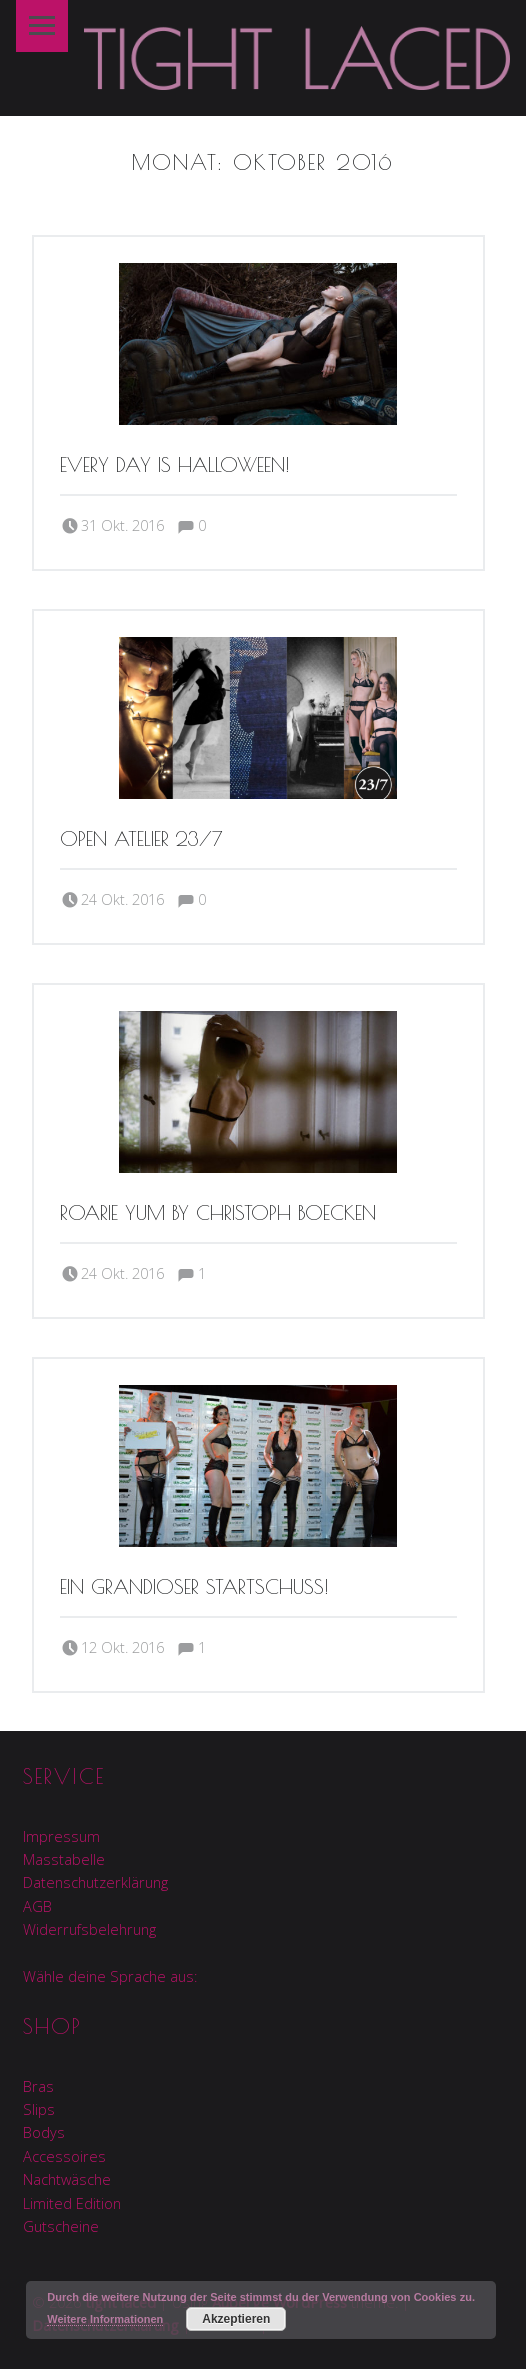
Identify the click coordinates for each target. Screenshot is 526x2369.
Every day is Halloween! (175, 464)
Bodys (44, 2132)
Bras (38, 2086)
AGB (37, 1906)
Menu (42, 26)
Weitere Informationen (105, 2319)
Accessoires (64, 2156)
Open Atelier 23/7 (141, 838)
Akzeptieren (236, 2319)
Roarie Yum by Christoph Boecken (218, 1212)
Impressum (61, 1836)
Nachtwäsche (67, 2179)
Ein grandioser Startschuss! (194, 1586)
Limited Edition (72, 2203)
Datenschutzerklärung (95, 1882)
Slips (39, 2109)
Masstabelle (64, 1859)
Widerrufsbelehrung (89, 1929)
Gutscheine (61, 2226)
